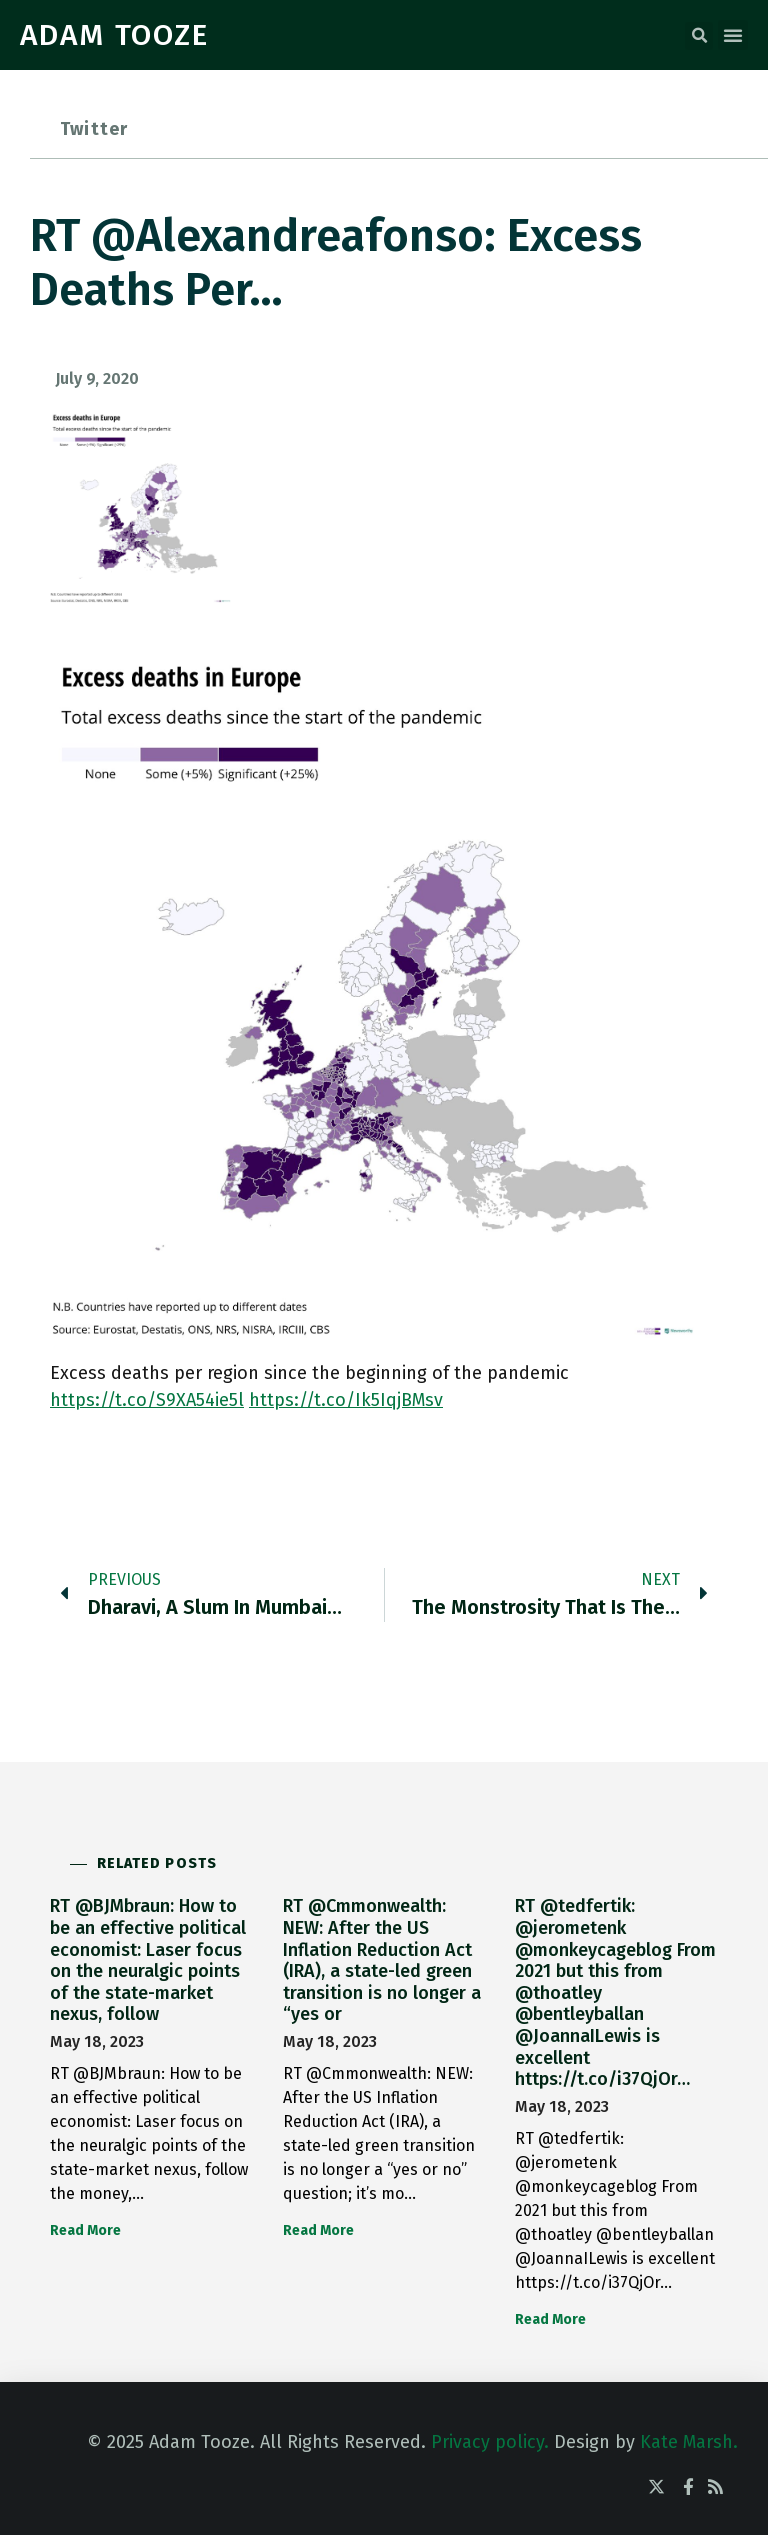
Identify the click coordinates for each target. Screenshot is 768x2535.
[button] (699, 36)
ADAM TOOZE (114, 35)
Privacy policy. (490, 2442)
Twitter (94, 129)
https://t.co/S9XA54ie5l (147, 1400)
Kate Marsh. (689, 2442)
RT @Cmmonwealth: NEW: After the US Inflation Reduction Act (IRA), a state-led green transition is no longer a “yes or (382, 1960)
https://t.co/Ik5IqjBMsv (346, 1400)
